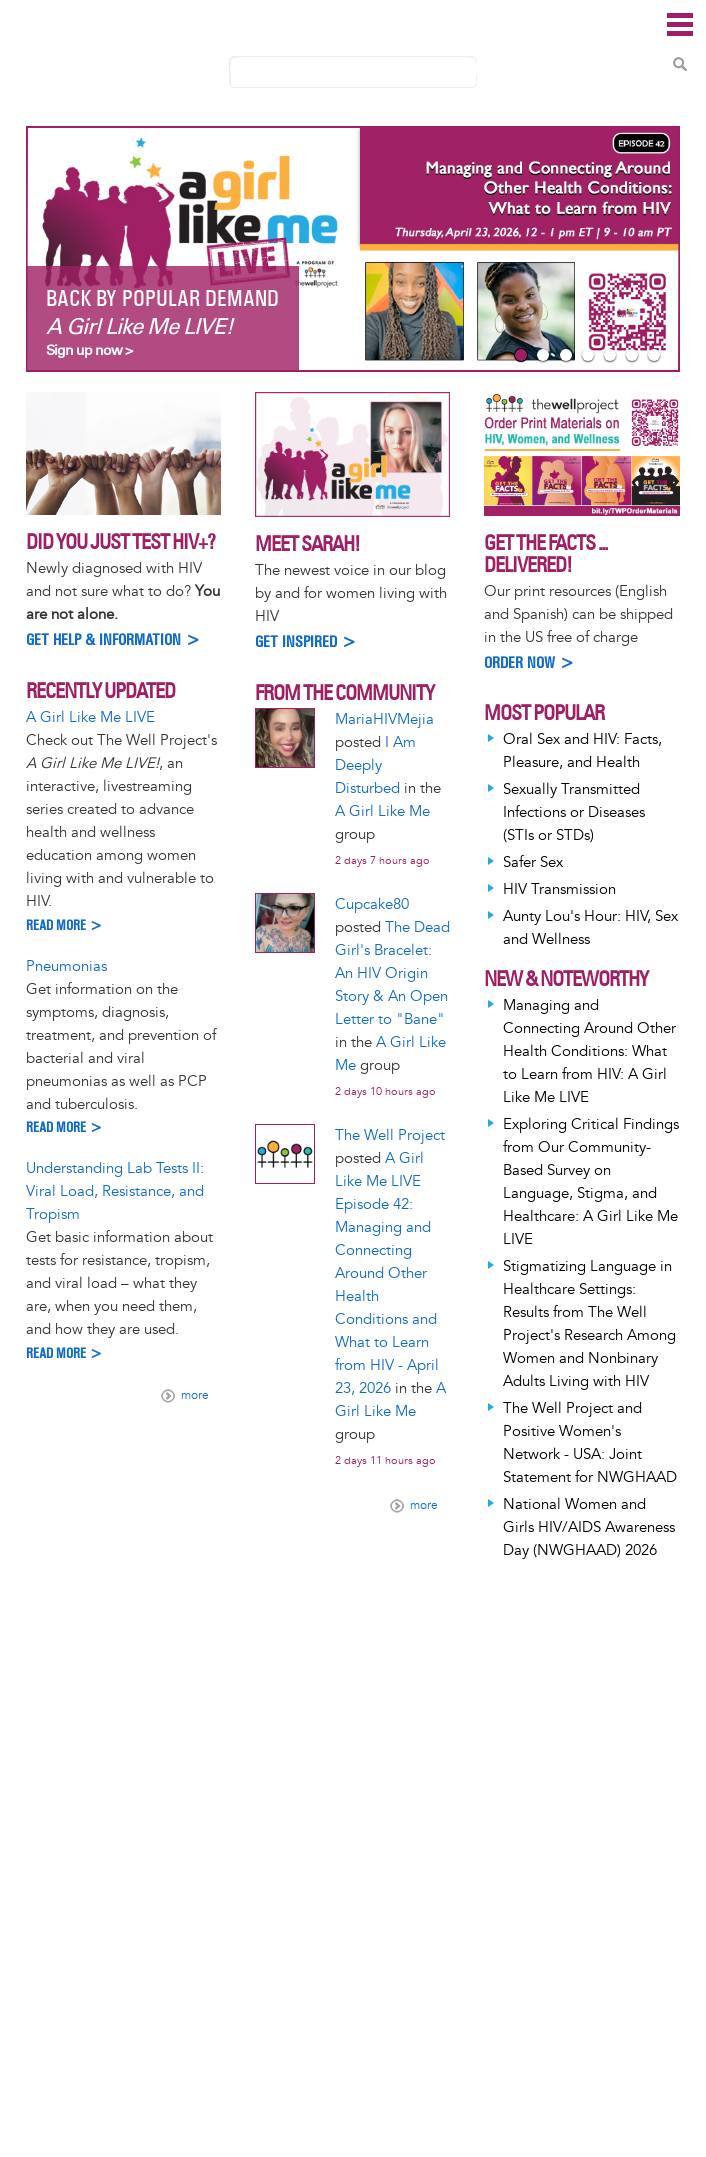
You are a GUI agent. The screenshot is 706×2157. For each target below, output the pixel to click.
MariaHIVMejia (384, 719)
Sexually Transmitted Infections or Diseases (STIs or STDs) (574, 812)
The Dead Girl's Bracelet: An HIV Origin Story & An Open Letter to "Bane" (392, 973)
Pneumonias (66, 966)
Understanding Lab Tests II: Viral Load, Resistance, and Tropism (115, 1191)
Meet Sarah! (307, 543)
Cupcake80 (372, 904)
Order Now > (529, 662)
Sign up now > (89, 350)
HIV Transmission (559, 889)
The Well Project (390, 1135)
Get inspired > (306, 641)
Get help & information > (113, 639)
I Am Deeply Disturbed (375, 765)
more (195, 1396)
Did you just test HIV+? (120, 541)
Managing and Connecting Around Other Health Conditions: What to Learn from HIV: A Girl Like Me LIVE (589, 1051)
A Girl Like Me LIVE (90, 717)
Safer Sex (533, 862)
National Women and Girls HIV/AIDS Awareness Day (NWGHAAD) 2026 (589, 1527)
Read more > (64, 925)
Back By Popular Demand (162, 298)
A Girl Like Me (382, 811)
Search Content (680, 64)
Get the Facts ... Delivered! (545, 553)
